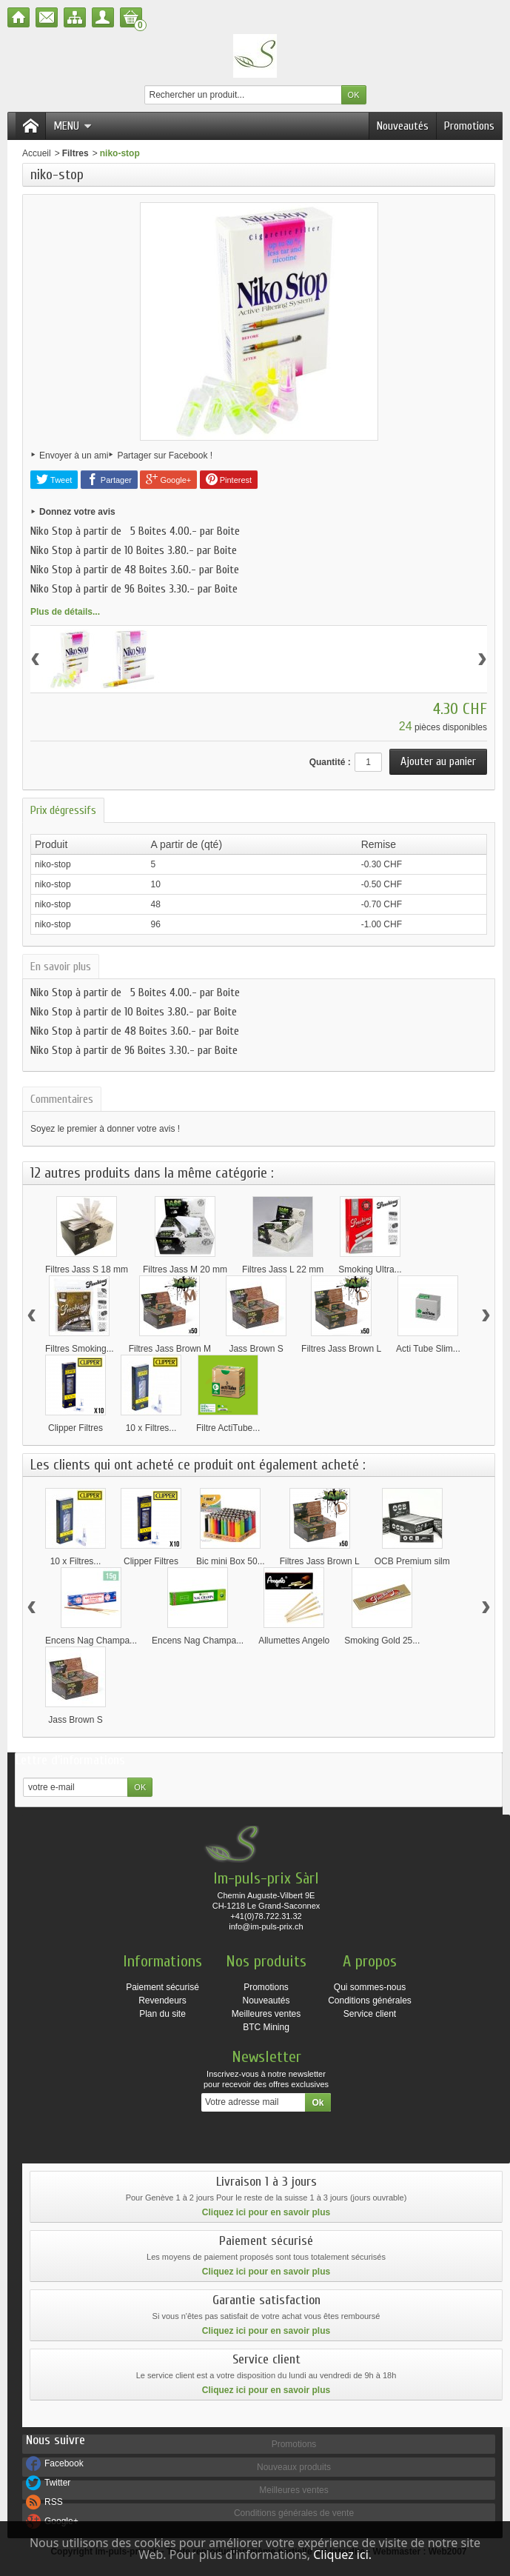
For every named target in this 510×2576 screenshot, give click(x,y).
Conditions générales (370, 2000)
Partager (109, 479)
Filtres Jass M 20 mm (185, 1269)
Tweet (54, 479)
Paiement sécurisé (162, 1987)
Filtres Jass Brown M (170, 1349)
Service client (369, 2014)
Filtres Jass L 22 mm (282, 1269)
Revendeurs (162, 2000)
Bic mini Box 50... (230, 1561)
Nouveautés (403, 126)
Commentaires (61, 1099)
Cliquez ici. (342, 2554)
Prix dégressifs (63, 810)
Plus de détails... (65, 612)
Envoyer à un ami (73, 455)
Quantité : (330, 762)
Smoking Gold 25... (382, 1640)
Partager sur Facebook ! (164, 455)
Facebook (64, 2463)
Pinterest (229, 479)
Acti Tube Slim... (428, 1349)
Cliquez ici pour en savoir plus (266, 2212)
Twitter (57, 2482)
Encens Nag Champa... (91, 1640)
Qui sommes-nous (370, 1987)
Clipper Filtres (75, 1428)
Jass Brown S (256, 1349)
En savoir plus (60, 966)
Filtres (75, 153)
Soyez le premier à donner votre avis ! (105, 1129)
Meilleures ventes (266, 2014)
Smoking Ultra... (369, 1269)
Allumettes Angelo (293, 1640)
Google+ (168, 479)
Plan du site (162, 2014)
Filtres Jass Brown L (341, 1349)
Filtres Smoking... (79, 1349)
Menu (72, 126)
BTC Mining (266, 2027)
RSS (53, 2502)
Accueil (36, 153)
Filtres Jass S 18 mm (86, 1269)
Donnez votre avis (77, 512)
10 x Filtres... (151, 1428)
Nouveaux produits (294, 2467)
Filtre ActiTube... (228, 1428)
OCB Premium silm (412, 1561)
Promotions (469, 126)
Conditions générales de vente (294, 2513)
